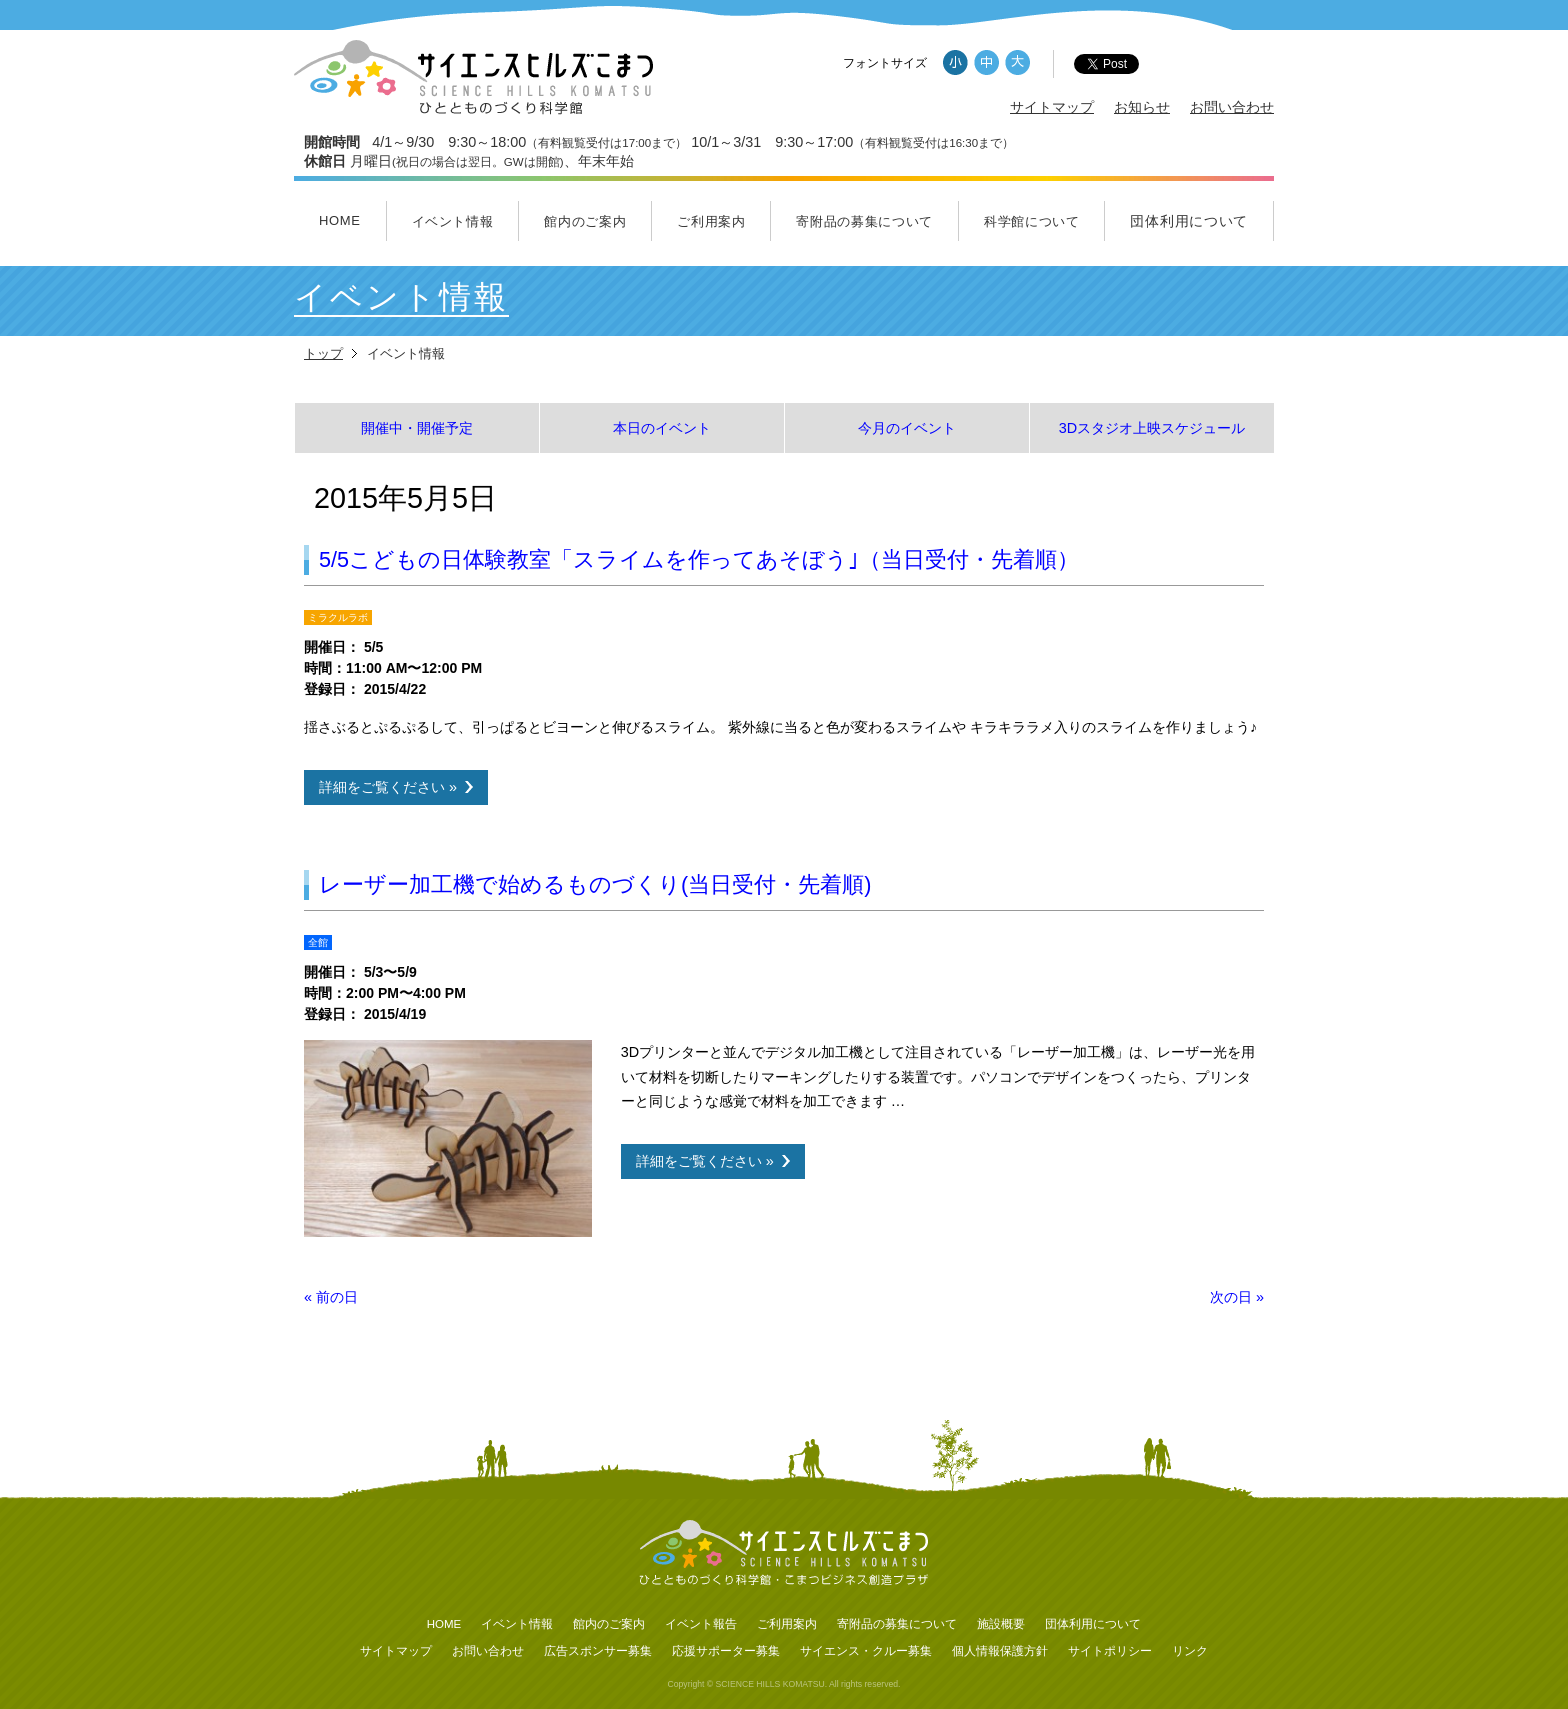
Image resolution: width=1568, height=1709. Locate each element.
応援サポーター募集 (726, 1651)
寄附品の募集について (864, 221)
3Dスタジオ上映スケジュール (1152, 428)
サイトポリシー (1110, 1651)
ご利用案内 (711, 221)
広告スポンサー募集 (598, 1651)
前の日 (331, 1297)
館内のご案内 (585, 221)
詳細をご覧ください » (388, 787)
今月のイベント (907, 428)
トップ (323, 353)
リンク (1190, 1651)
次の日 (1237, 1297)
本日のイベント (662, 428)
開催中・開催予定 (417, 428)
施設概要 (1001, 1624)
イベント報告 (701, 1624)
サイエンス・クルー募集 (866, 1651)
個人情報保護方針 (1000, 1651)
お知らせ (1142, 107)
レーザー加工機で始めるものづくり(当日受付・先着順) (595, 884)
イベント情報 (453, 221)
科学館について (1032, 221)
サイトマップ (1052, 107)
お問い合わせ (1232, 107)
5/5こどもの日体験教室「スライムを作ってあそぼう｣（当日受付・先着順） (699, 559)
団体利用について (1189, 221)
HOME (340, 220)
